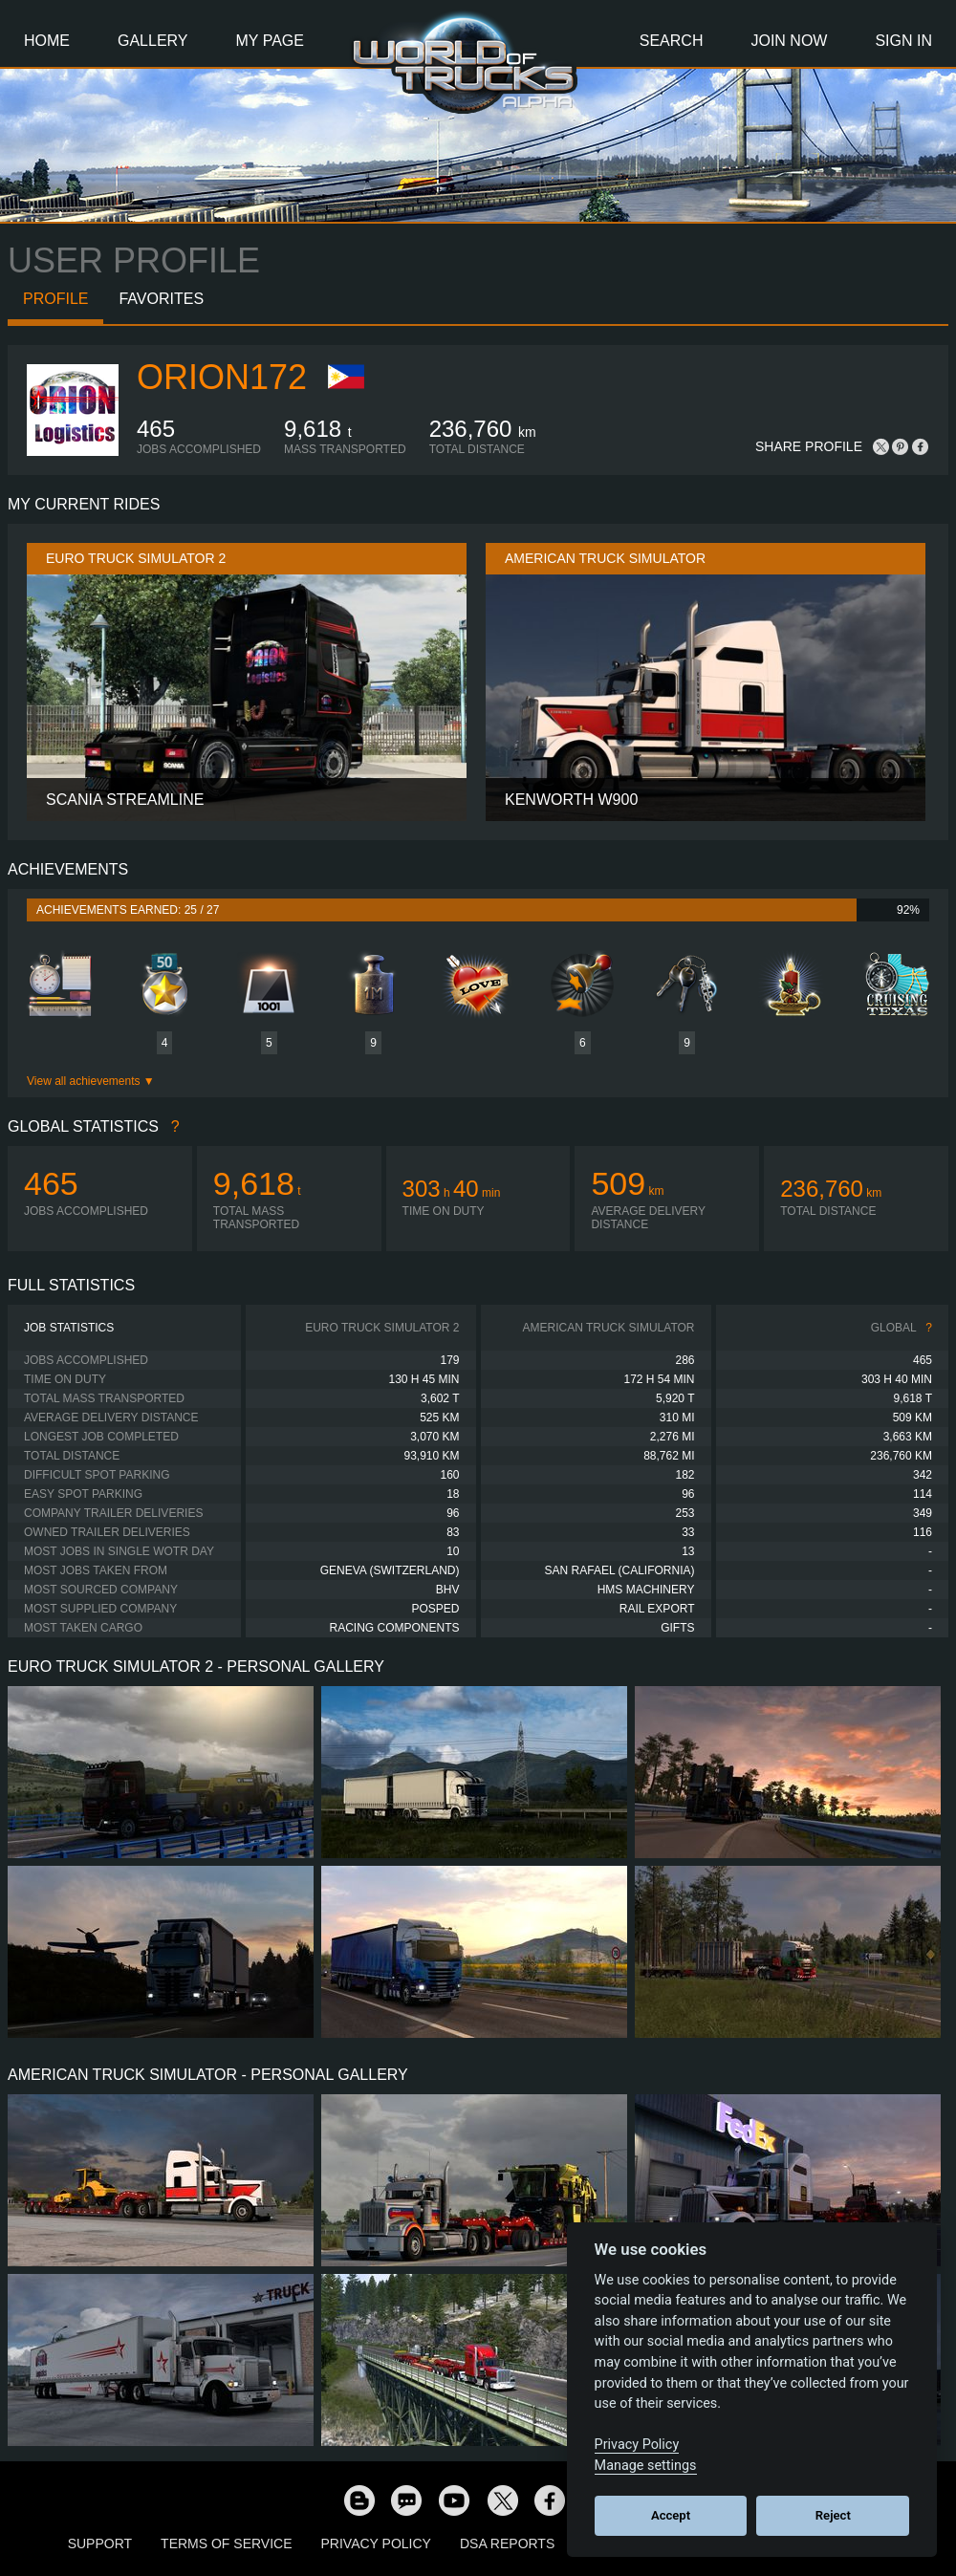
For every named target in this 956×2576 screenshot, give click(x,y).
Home (47, 40)
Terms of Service (226, 2543)
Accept (670, 2515)
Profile (55, 299)
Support (100, 2543)
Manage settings (646, 2465)
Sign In (903, 40)
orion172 (222, 377)
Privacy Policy (376, 2543)
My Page (270, 40)
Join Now (788, 40)
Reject (833, 2515)
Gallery (153, 40)
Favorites (161, 299)
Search (672, 40)
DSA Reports (507, 2543)
